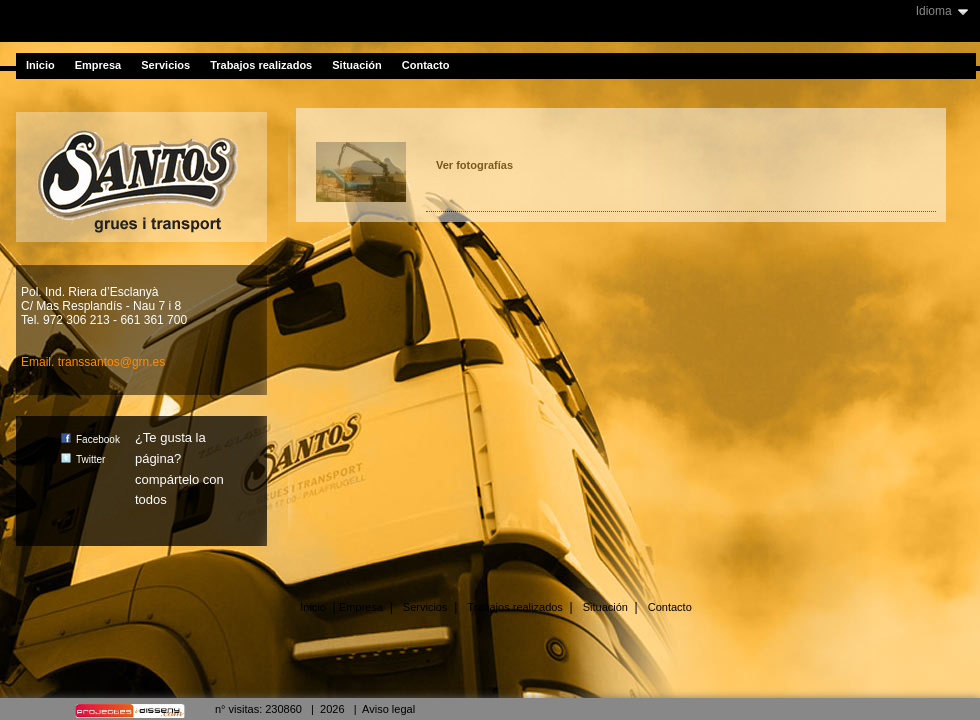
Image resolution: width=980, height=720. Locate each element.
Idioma (934, 11)
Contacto (426, 65)
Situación (357, 65)
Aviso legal (388, 709)
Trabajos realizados (261, 65)
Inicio (40, 65)
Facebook (90, 439)
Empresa (98, 65)
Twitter (83, 459)
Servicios (165, 65)
